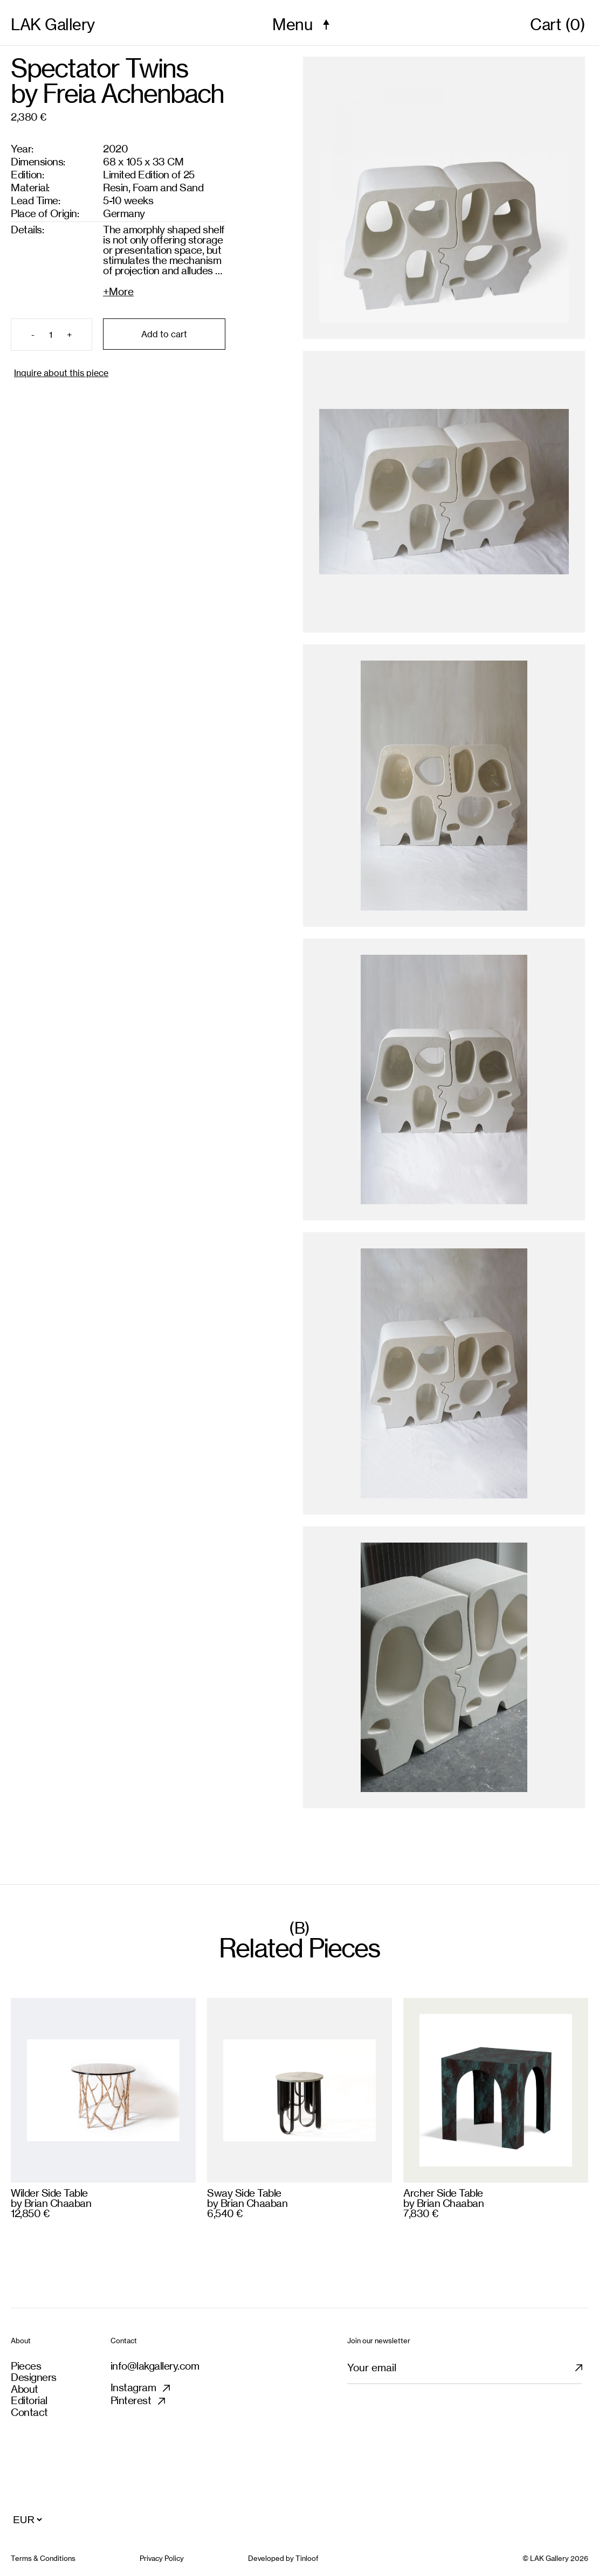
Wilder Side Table (49, 2192)
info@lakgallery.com (155, 2365)
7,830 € (420, 2213)
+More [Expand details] (118, 291)
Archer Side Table (443, 2192)
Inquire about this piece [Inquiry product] (61, 373)
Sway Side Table (244, 2192)
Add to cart (164, 334)
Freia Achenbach (133, 93)
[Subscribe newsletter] (585, 2372)
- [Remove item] (33, 334)
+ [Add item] (69, 334)
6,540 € (225, 2213)
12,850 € (30, 2213)
